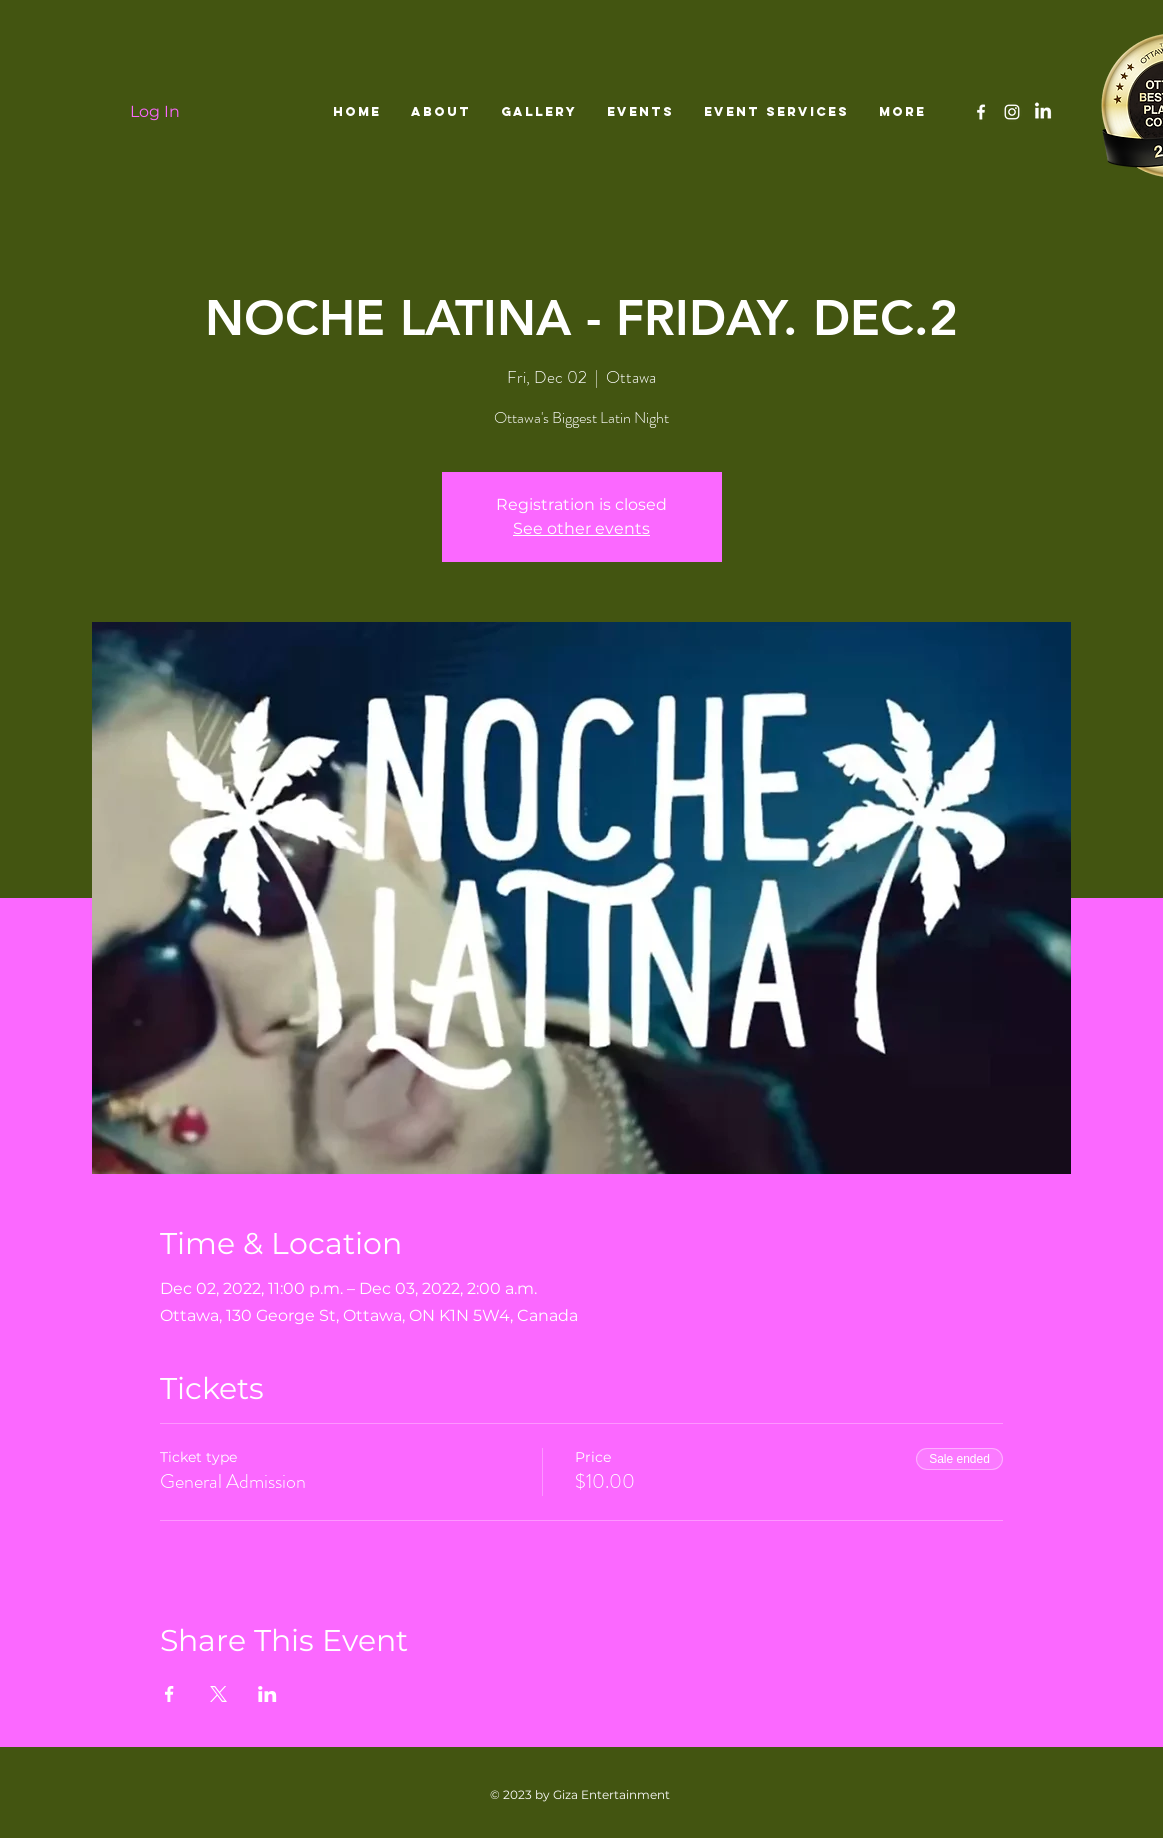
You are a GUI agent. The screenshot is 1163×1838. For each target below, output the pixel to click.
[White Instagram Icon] (1012, 112)
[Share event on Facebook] (169, 1694)
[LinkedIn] (1043, 112)
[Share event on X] (218, 1694)
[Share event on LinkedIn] (267, 1694)
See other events (581, 528)
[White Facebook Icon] (981, 112)
